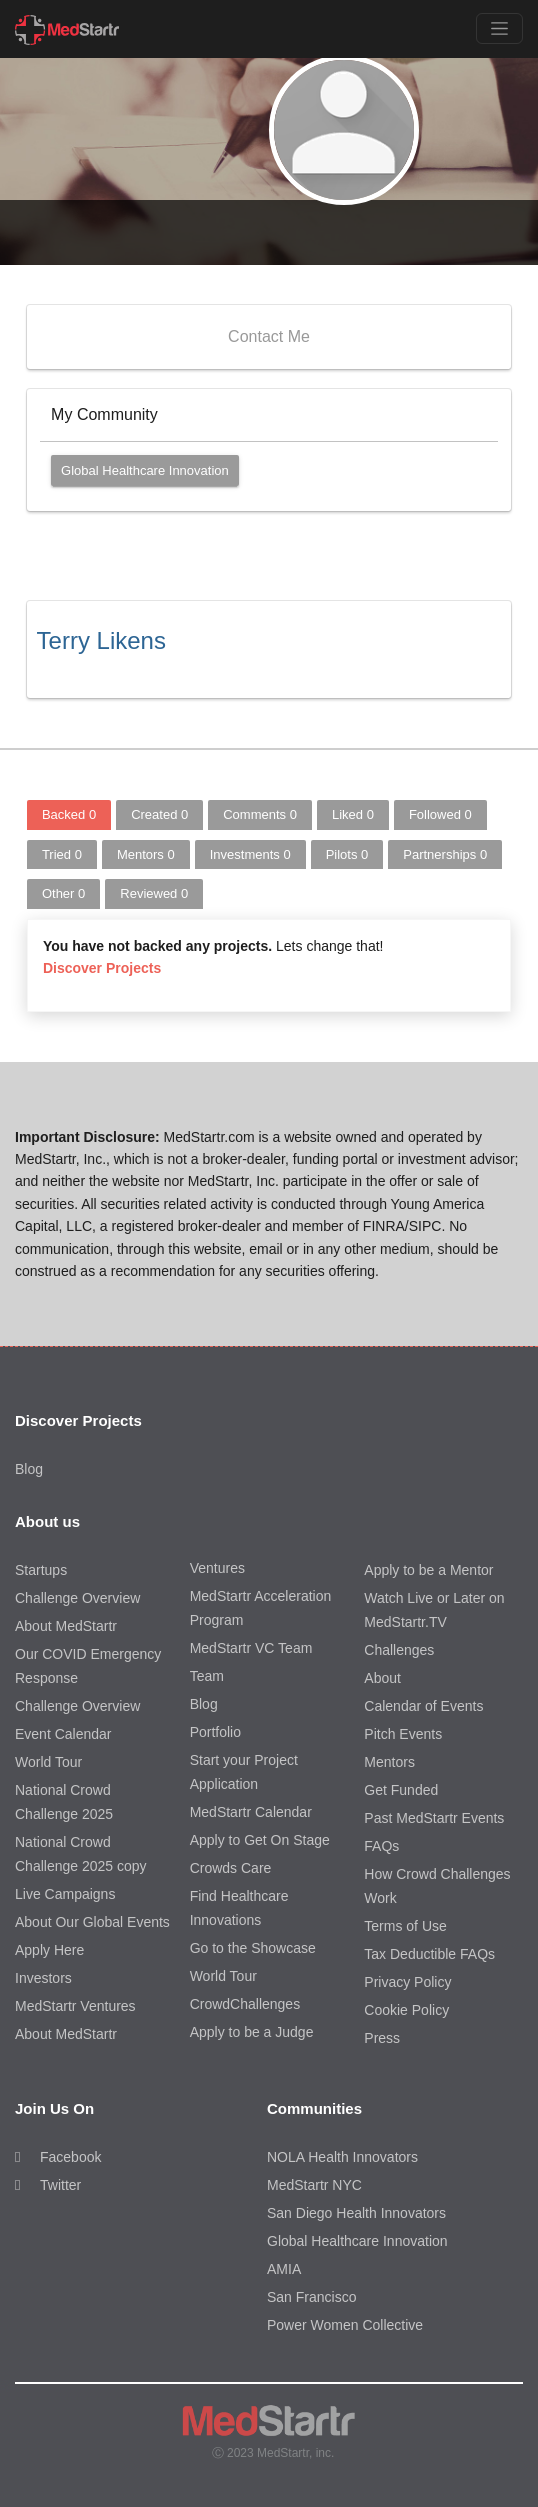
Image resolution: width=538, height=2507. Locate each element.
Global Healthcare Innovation (145, 470)
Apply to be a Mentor (428, 1570)
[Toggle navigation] (499, 28)
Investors (43, 1978)
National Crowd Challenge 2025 (64, 1802)
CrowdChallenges (245, 2004)
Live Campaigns (65, 1894)
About (382, 1678)
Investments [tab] (250, 854)
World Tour (48, 1762)
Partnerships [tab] (445, 854)
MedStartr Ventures (75, 2006)
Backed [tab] (69, 814)
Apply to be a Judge (252, 2032)
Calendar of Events (423, 1706)
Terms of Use (405, 1926)
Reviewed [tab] (154, 893)
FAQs (381, 1846)
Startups (41, 1570)
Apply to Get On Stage (260, 1840)
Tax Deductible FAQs (429, 1954)
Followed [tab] (440, 814)
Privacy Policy (407, 1982)
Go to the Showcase (253, 1948)
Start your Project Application (244, 1772)
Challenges (399, 1650)
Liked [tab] (353, 814)
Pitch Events (403, 1734)
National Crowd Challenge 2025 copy (81, 1854)
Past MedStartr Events (434, 1818)
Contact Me (269, 336)
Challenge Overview (77, 1598)
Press (382, 2038)
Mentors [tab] (146, 854)
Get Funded (401, 1790)
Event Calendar (63, 1734)
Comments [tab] (260, 814)
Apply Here (49, 1950)
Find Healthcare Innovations (239, 1908)
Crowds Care (231, 1868)
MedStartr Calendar (251, 1812)
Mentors (389, 1762)
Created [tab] (159, 814)
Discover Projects (102, 968)
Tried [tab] (62, 854)
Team (207, 1676)
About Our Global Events (92, 1922)
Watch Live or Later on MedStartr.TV (434, 1610)
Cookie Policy (406, 2010)
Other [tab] (63, 893)
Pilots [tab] (347, 854)
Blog (29, 1469)
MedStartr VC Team (251, 1648)
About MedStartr (66, 1626)
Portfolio (215, 1732)
